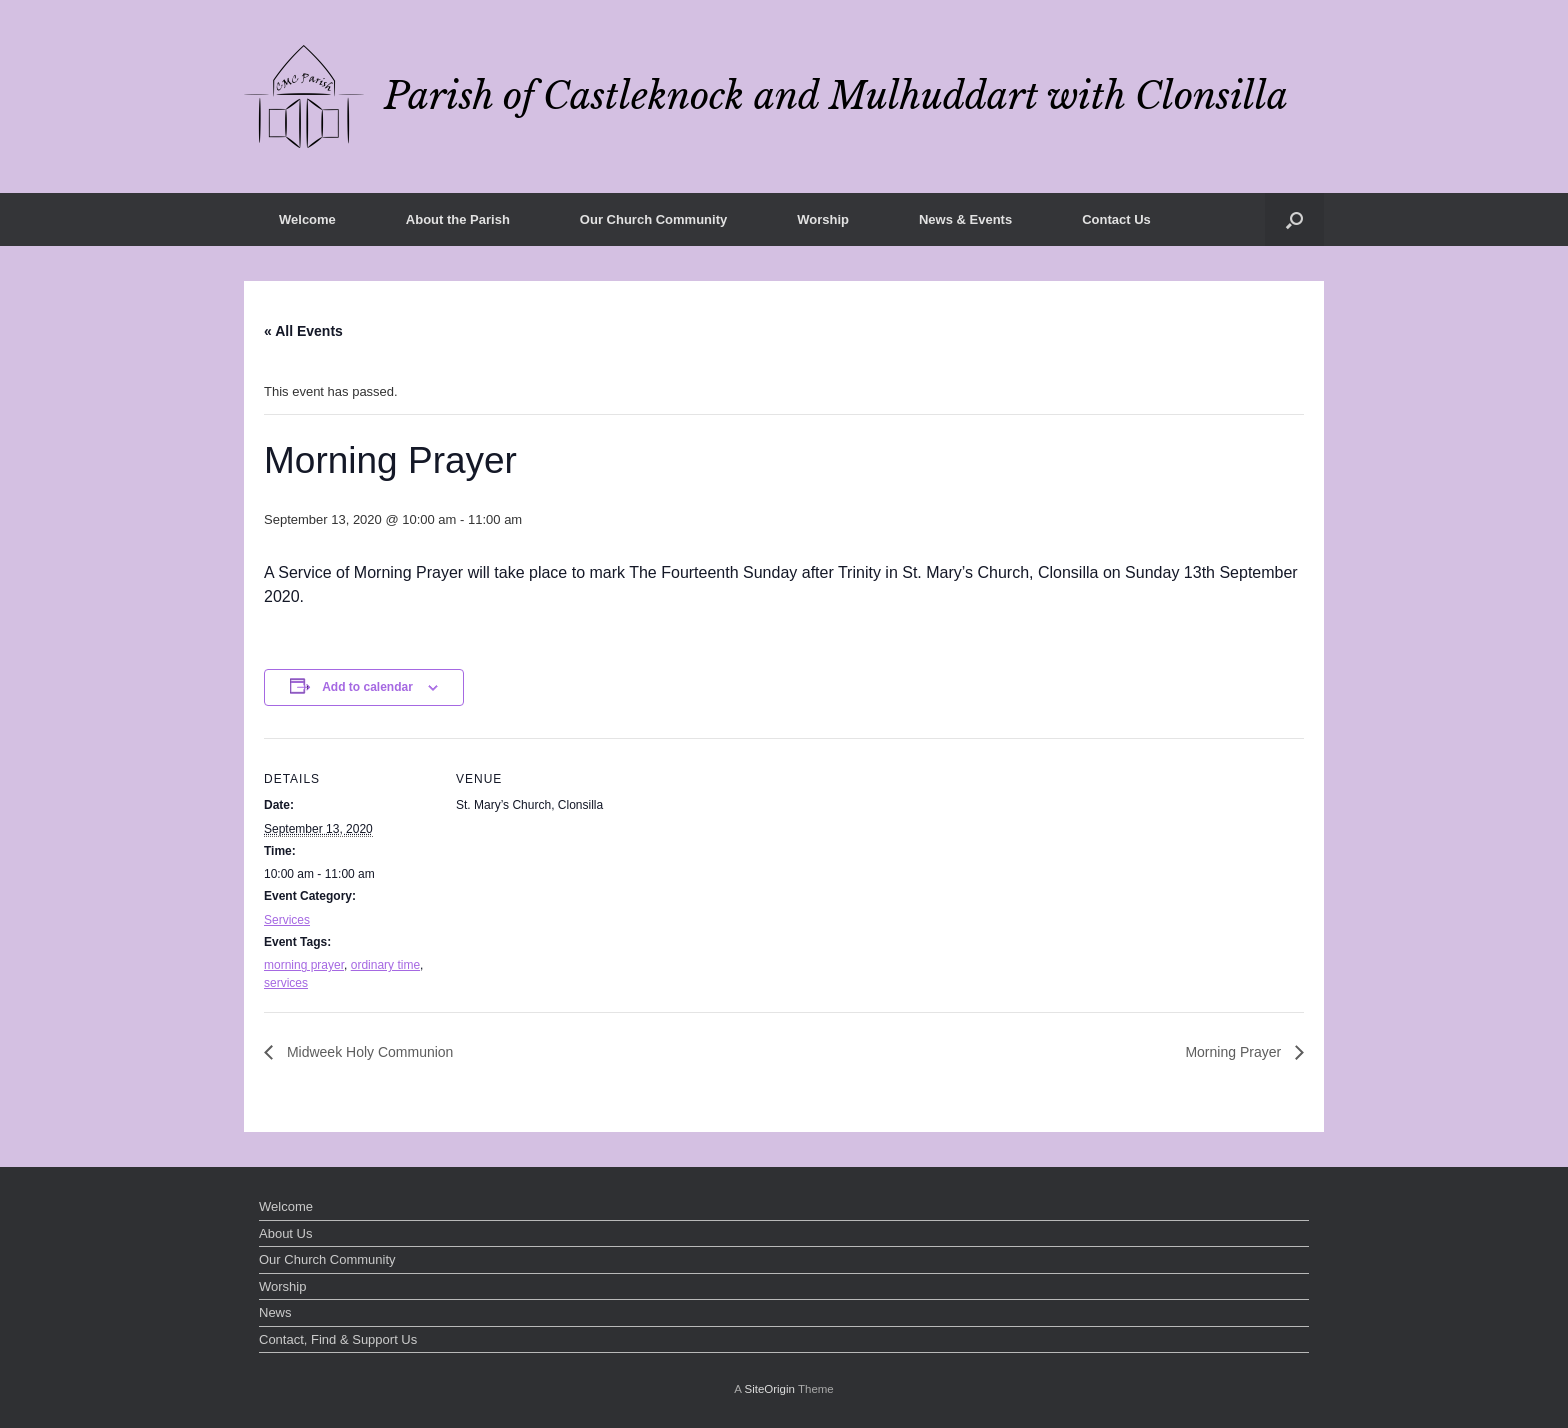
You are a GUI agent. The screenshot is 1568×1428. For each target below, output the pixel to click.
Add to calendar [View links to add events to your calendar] (367, 687)
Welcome (307, 219)
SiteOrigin (769, 1389)
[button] (1294, 219)
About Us (285, 1233)
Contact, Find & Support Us (338, 1339)
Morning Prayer (1235, 1052)
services (286, 983)
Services (287, 920)
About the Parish (458, 219)
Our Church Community (653, 219)
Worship (823, 219)
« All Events (303, 331)
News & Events (965, 219)
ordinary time (385, 965)
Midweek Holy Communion (368, 1052)
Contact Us (1116, 219)
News (275, 1312)
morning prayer (304, 965)
